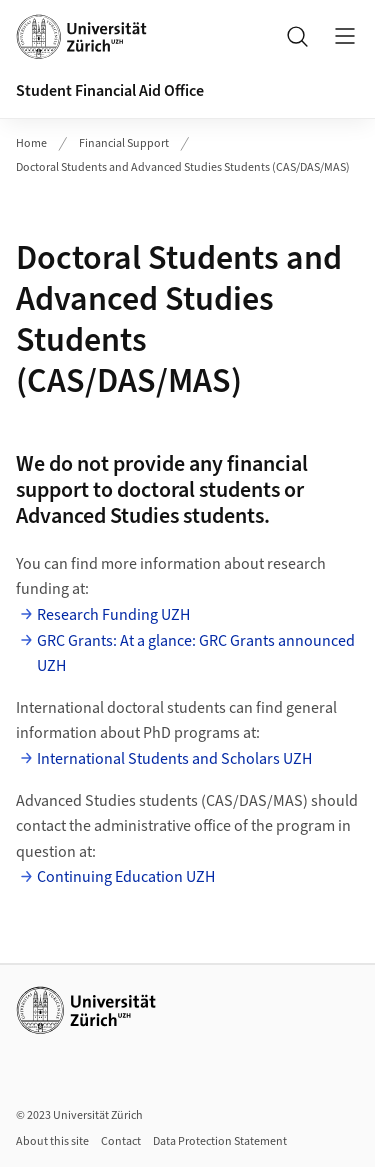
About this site (52, 1141)
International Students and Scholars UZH (174, 759)
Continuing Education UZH (126, 877)
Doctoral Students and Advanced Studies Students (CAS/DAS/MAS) (183, 167)
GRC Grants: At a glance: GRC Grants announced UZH (196, 654)
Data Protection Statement (220, 1141)
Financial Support (124, 143)
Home (31, 143)
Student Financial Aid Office (110, 91)
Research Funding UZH (113, 615)
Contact (121, 1141)
